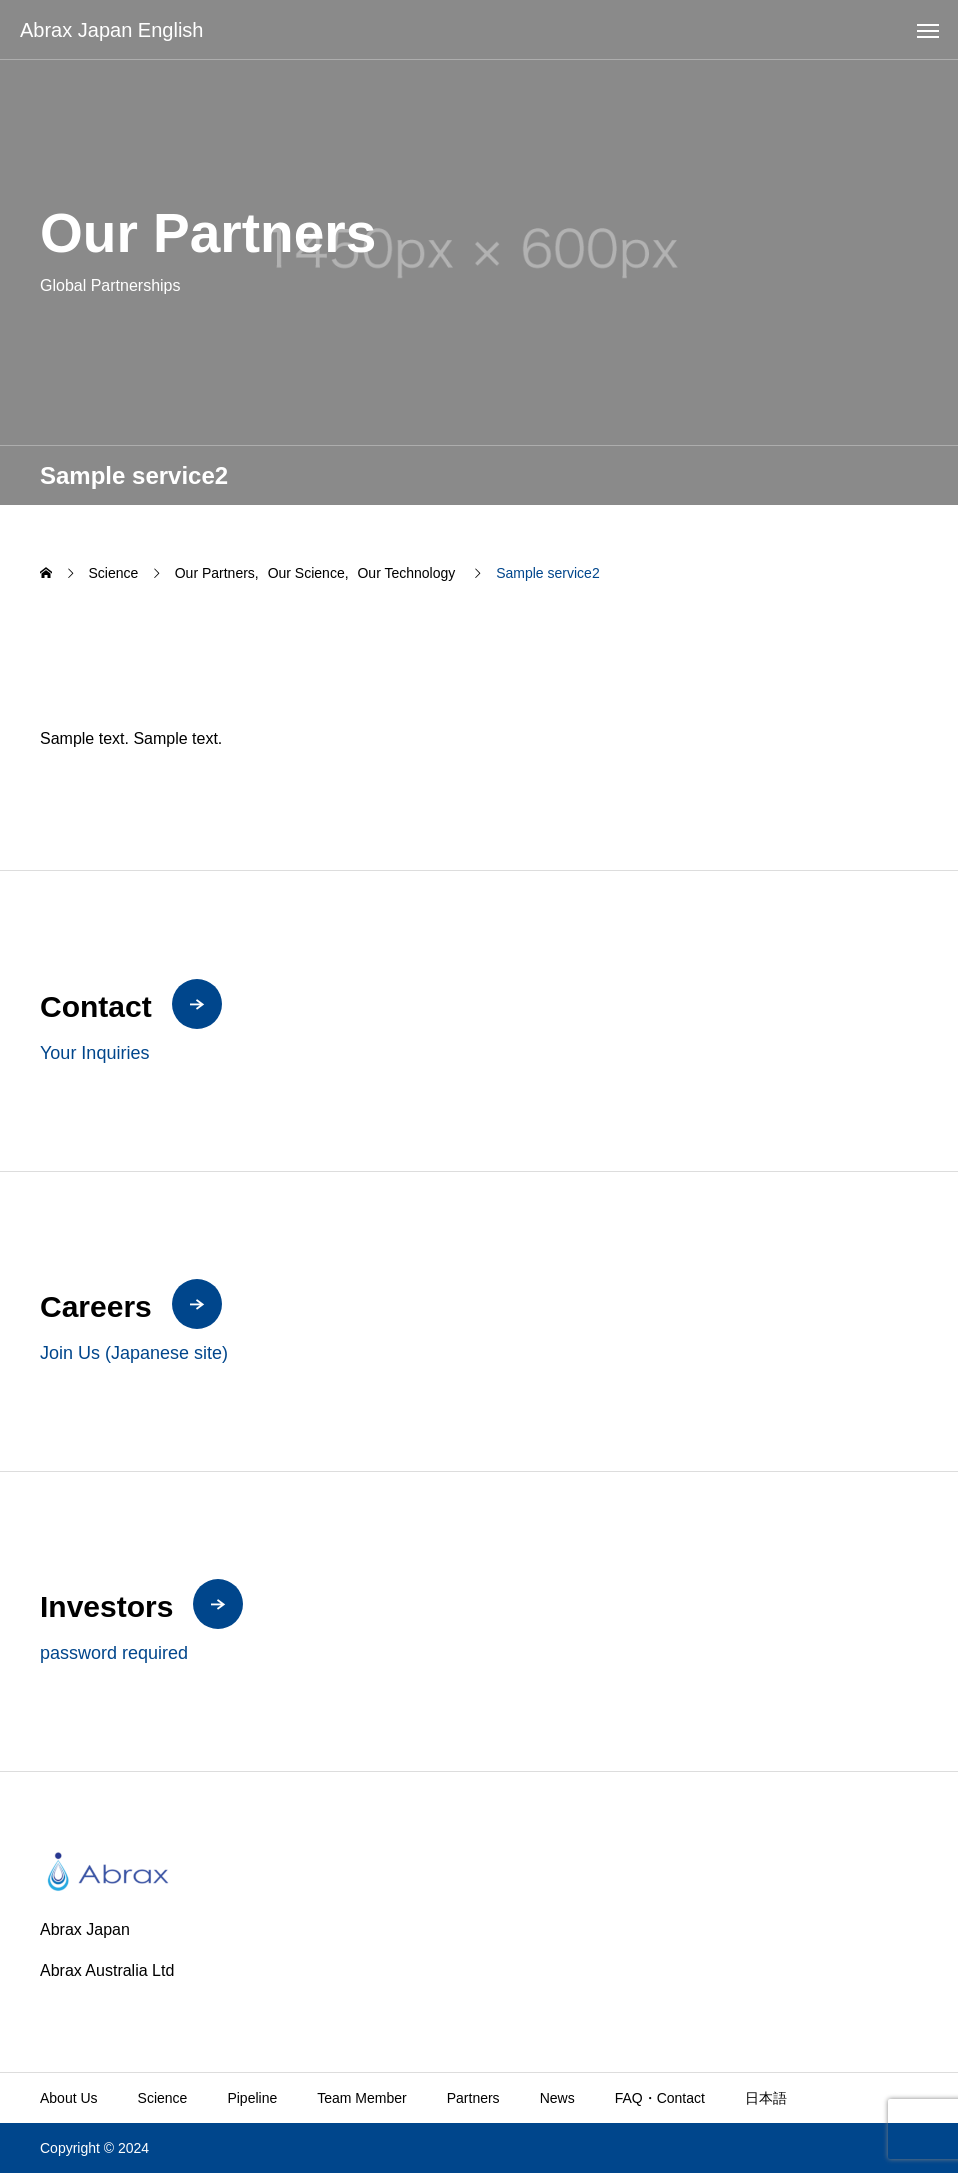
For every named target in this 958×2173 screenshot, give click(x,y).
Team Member (361, 2098)
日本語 (766, 2098)
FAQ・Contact (660, 2098)
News (557, 2098)
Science (163, 2098)
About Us (69, 2098)
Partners (473, 2098)
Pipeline (252, 2098)
